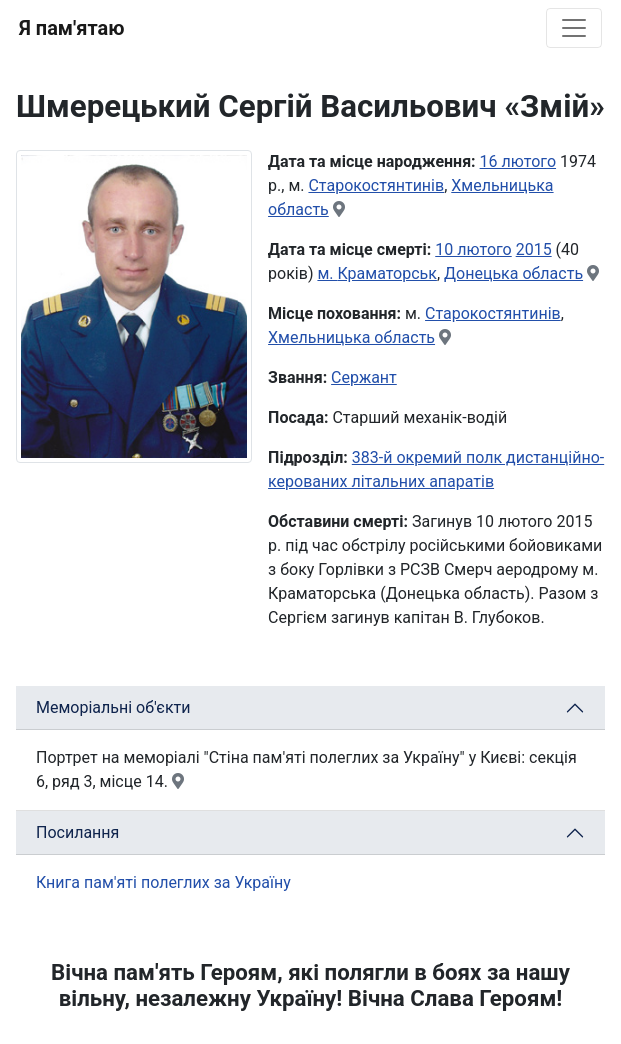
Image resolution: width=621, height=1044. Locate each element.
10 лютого (473, 249)
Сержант (364, 377)
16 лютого (518, 161)
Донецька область (513, 273)
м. (327, 273)
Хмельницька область (351, 337)
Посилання (77, 832)
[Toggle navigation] (574, 28)
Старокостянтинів (376, 185)
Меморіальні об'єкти (113, 707)
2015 (534, 249)
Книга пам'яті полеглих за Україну (163, 882)
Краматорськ (386, 273)
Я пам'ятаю (71, 28)
